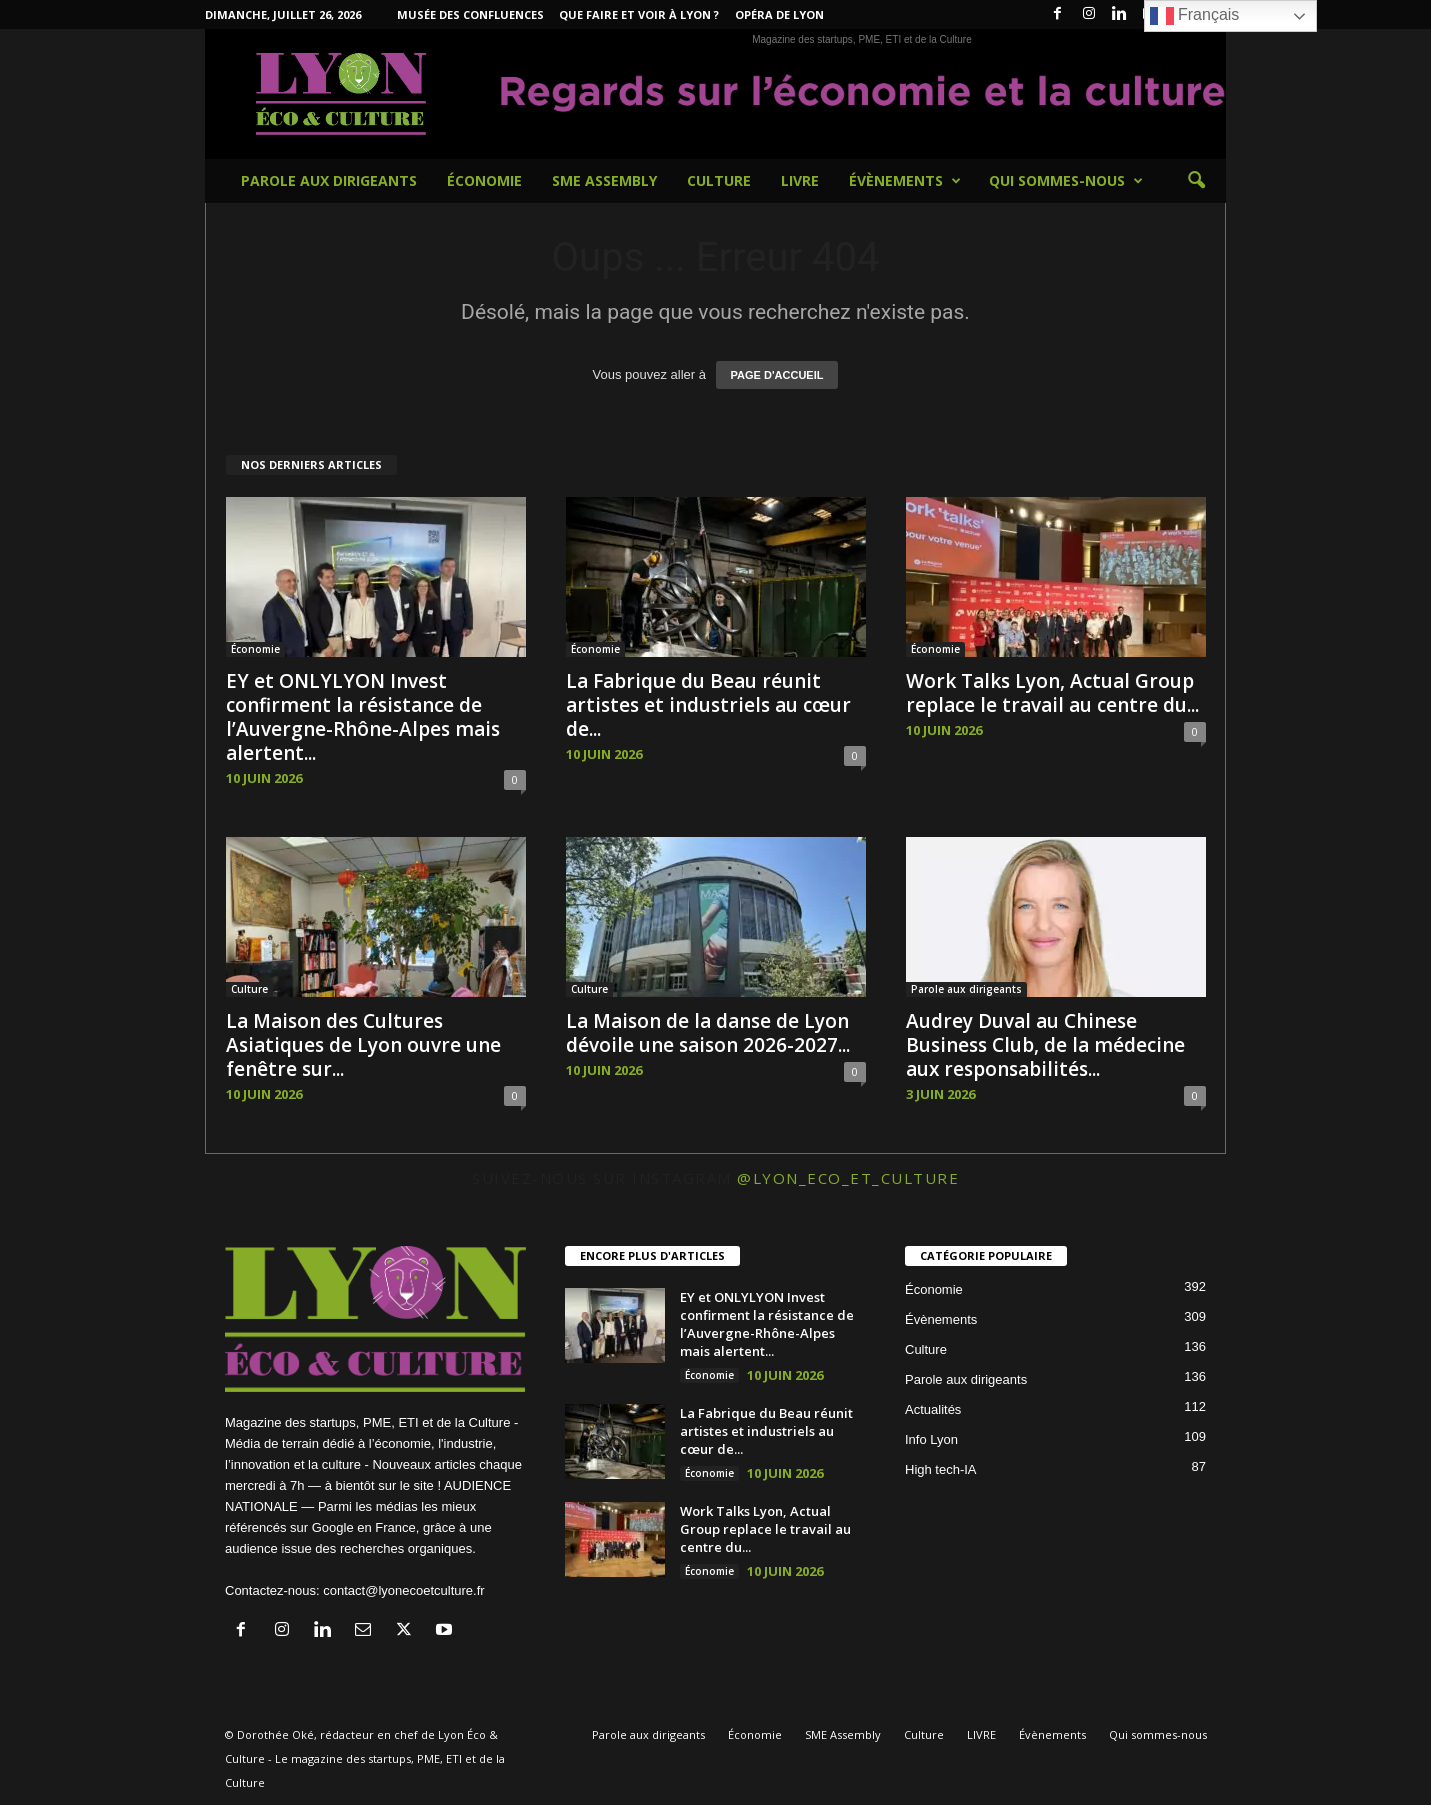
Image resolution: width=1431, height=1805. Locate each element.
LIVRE (800, 180)
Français (1195, 16)
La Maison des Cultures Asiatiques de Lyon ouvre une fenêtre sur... (363, 1045)
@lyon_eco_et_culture (848, 1178)
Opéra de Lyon (779, 14)
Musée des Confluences (470, 14)
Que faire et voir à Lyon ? (639, 14)
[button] (1196, 181)
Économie (484, 180)
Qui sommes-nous (1066, 181)
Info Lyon (931, 1439)
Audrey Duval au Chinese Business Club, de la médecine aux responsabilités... (1045, 1045)
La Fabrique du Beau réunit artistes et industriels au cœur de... (708, 705)
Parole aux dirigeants (329, 180)
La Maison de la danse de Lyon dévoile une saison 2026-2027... (708, 1033)
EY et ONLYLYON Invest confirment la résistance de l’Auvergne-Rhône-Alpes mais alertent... (363, 717)
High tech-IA (941, 1469)
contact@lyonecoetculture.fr (403, 1590)
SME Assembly (604, 180)
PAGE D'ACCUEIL (777, 375)
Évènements (905, 181)
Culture (719, 180)
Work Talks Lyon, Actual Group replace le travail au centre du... (1052, 693)
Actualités (933, 1409)
